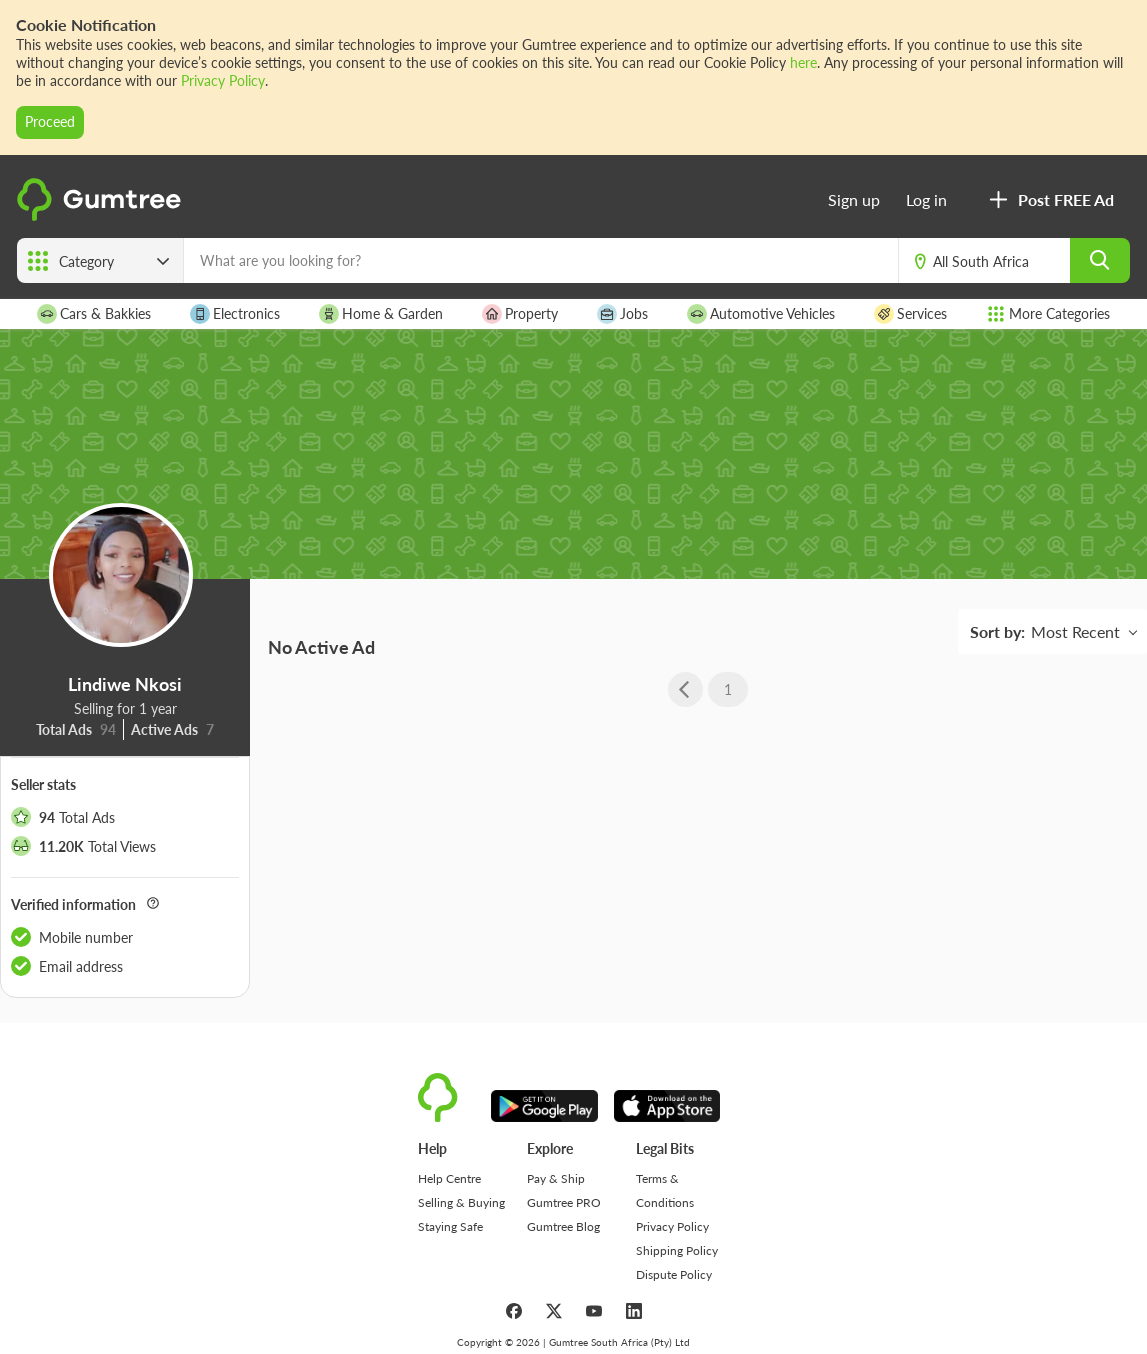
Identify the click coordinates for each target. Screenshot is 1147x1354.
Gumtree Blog (563, 1226)
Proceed (50, 121)
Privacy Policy (223, 80)
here (803, 62)
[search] (1100, 260)
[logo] (102, 216)
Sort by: (997, 631)
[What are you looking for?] (541, 260)
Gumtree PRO (564, 1202)
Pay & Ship (556, 1178)
